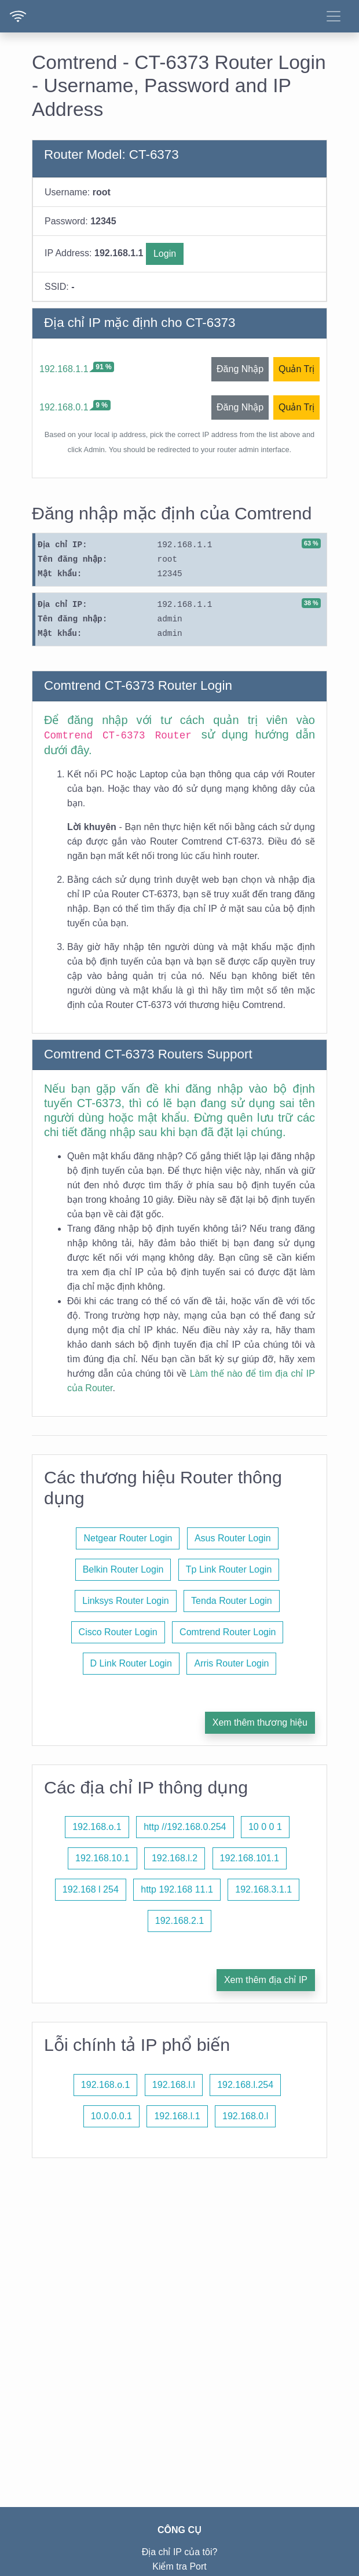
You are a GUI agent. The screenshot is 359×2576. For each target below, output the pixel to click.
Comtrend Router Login (227, 1632)
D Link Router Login (131, 1663)
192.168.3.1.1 (263, 1889)
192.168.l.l (173, 2085)
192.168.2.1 (179, 1921)
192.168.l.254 (245, 2085)
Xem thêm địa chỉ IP (265, 1980)
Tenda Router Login (231, 1601)
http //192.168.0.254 (185, 1827)
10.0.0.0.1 (111, 2116)
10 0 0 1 (265, 1827)
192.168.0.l (245, 2116)
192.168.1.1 (64, 369)
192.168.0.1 (64, 407)
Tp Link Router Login (229, 1569)
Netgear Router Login (127, 1538)
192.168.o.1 (97, 1827)
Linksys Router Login (125, 1601)
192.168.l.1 (177, 2116)
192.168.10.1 (102, 1858)
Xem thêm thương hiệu (260, 1722)
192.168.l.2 (174, 1858)
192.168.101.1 (249, 1858)
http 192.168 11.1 (177, 1889)
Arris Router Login (231, 1663)
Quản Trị (296, 369)
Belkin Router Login (123, 1569)
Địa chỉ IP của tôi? (180, 2552)
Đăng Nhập (240, 369)
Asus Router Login (233, 1538)
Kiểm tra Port (179, 2566)
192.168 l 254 (91, 1889)
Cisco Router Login (118, 1632)
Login (164, 254)
